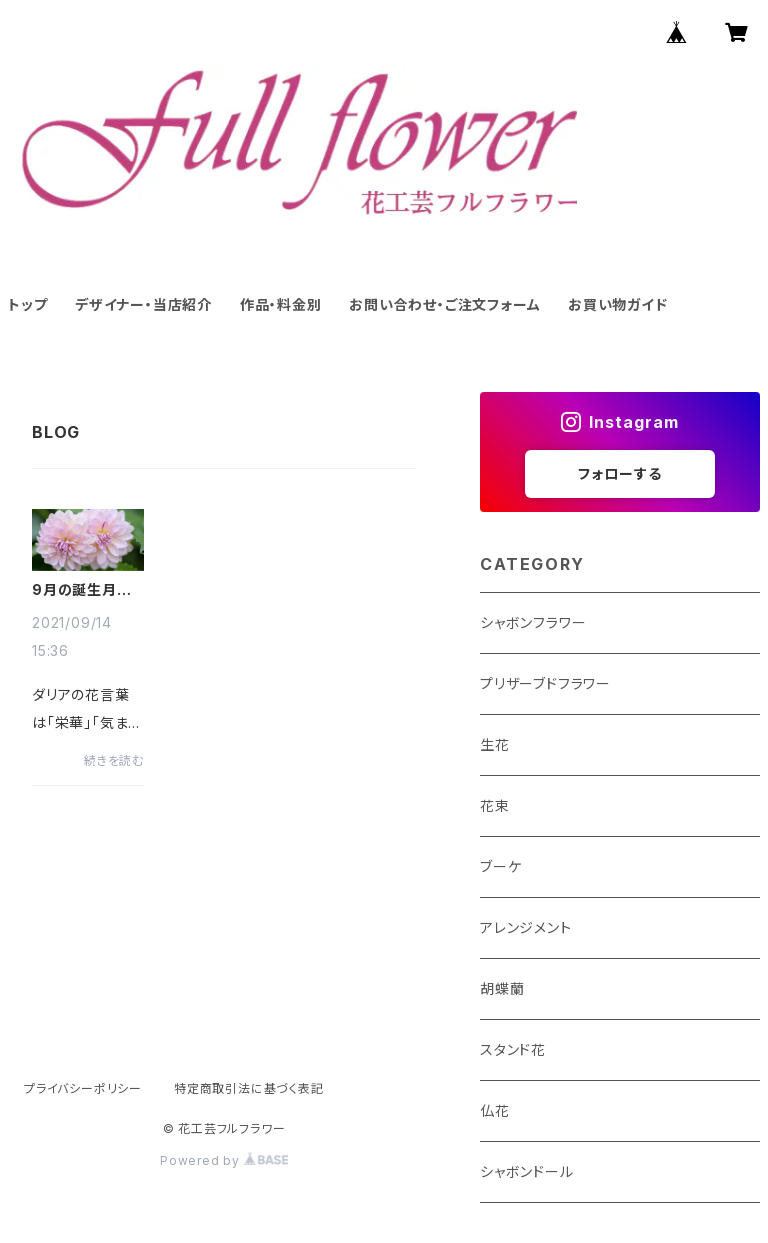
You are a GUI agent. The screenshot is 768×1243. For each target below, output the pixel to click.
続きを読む (114, 760)
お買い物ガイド (618, 304)
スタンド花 (513, 1049)
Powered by (224, 1160)
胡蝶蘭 (502, 988)
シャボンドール (527, 1171)
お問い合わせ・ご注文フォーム (444, 304)
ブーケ (500, 866)
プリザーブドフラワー (545, 683)
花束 (495, 805)
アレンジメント (526, 927)
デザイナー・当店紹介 (143, 304)
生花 (495, 744)
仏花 (495, 1110)
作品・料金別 (281, 304)
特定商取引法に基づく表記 (249, 1088)
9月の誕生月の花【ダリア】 (82, 590)
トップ (27, 304)
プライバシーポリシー (83, 1088)
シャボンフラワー (533, 622)
